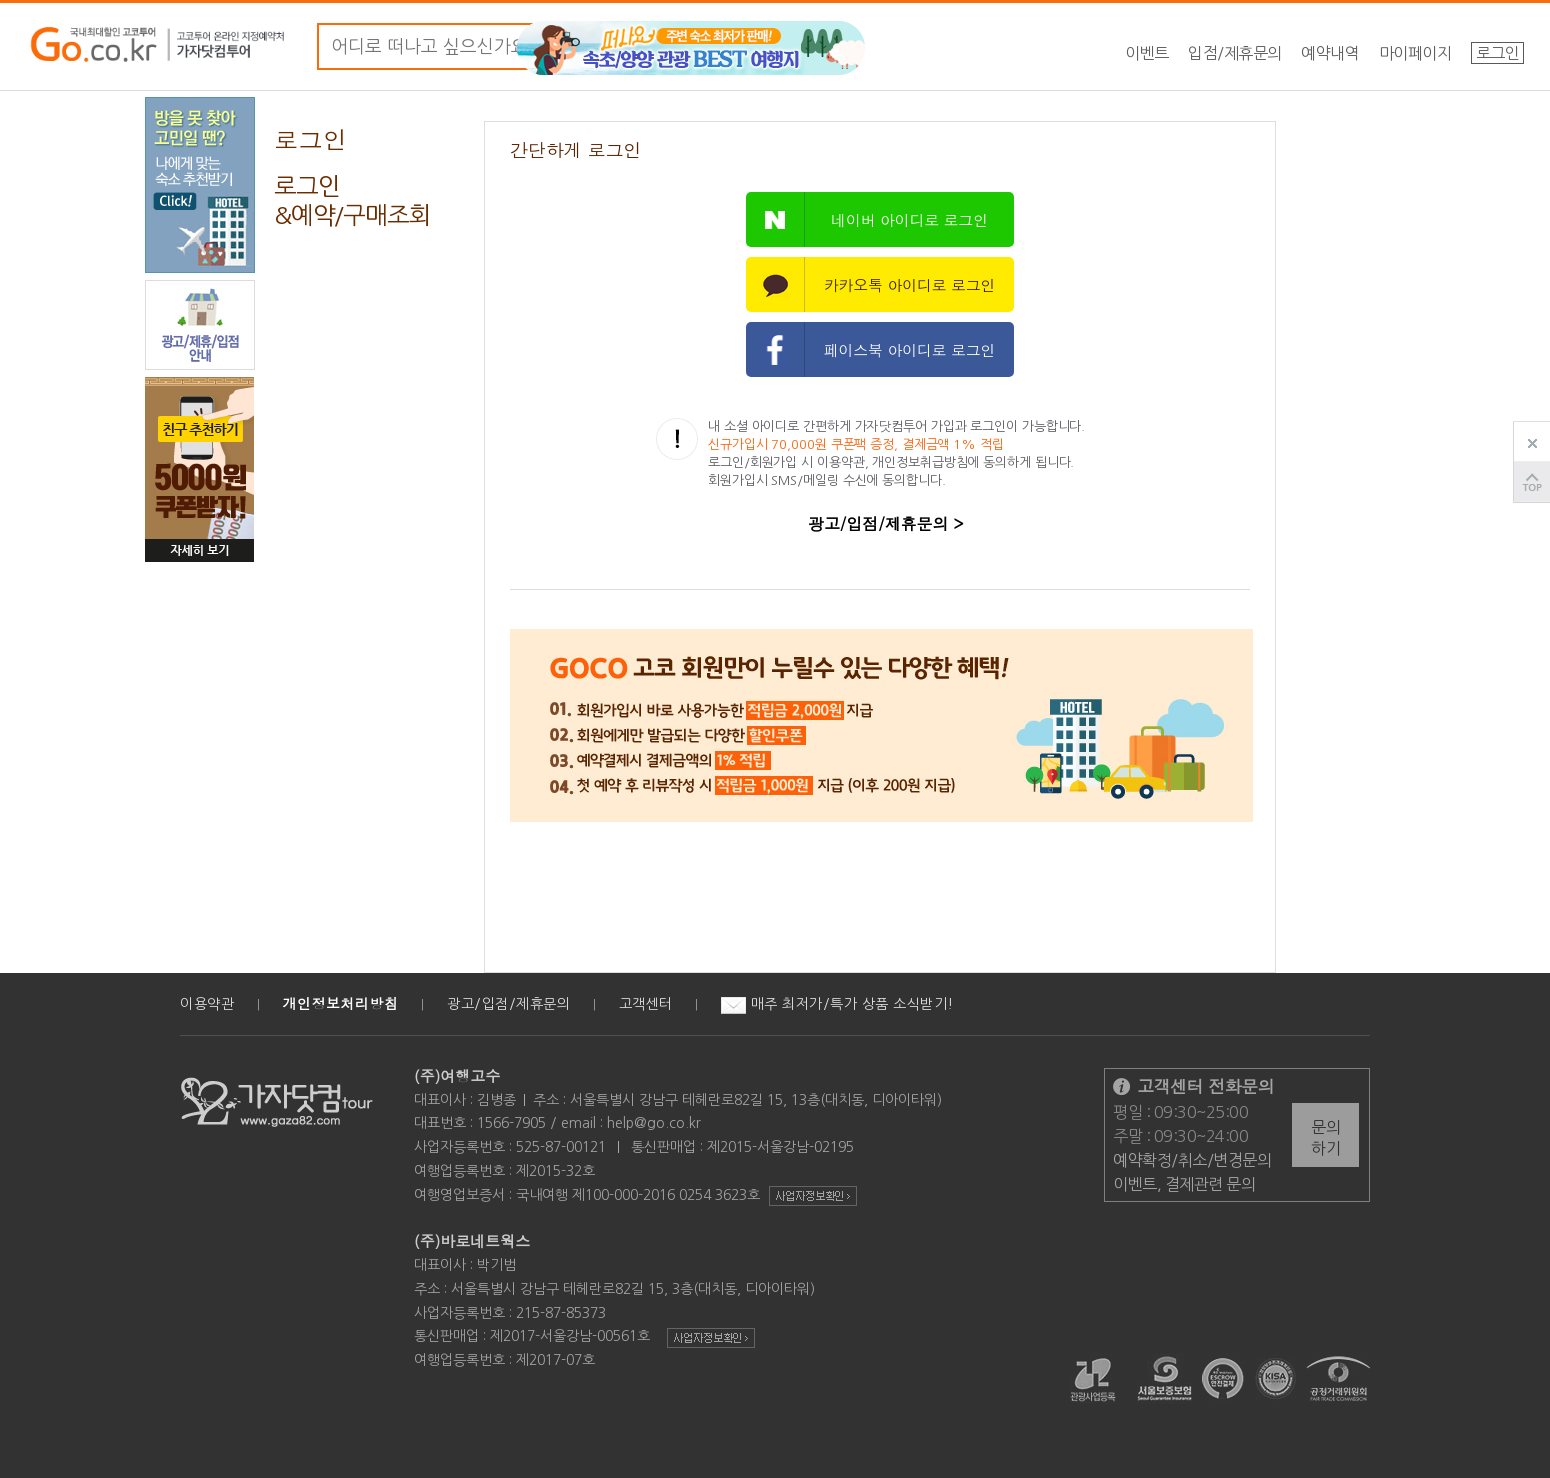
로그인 (1498, 53)
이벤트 (1147, 53)
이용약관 (207, 1004)
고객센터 (646, 1004)
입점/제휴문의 (1235, 53)
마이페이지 (1415, 53)
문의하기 (1325, 1137)
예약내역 (1330, 53)
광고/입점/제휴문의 (508, 1004)
